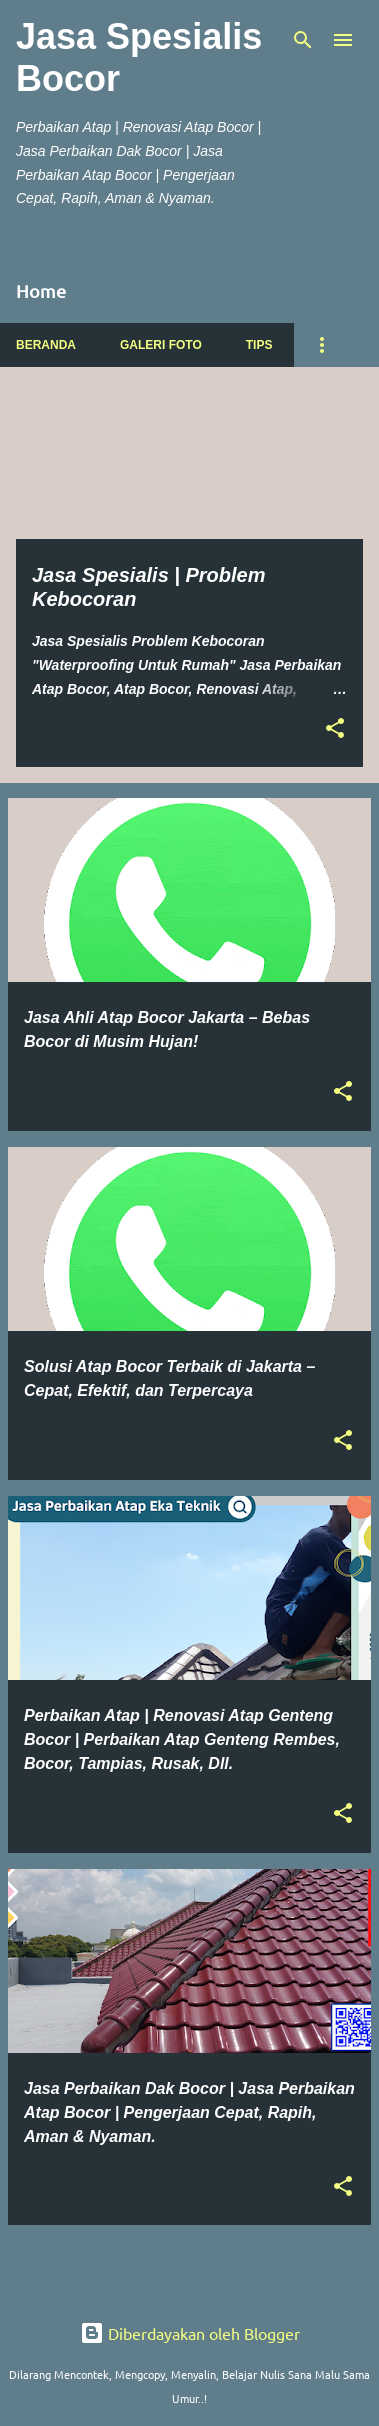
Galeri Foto (161, 345)
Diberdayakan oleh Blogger (190, 2333)
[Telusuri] (303, 40)
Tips (259, 345)
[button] (335, 729)
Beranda (46, 345)
